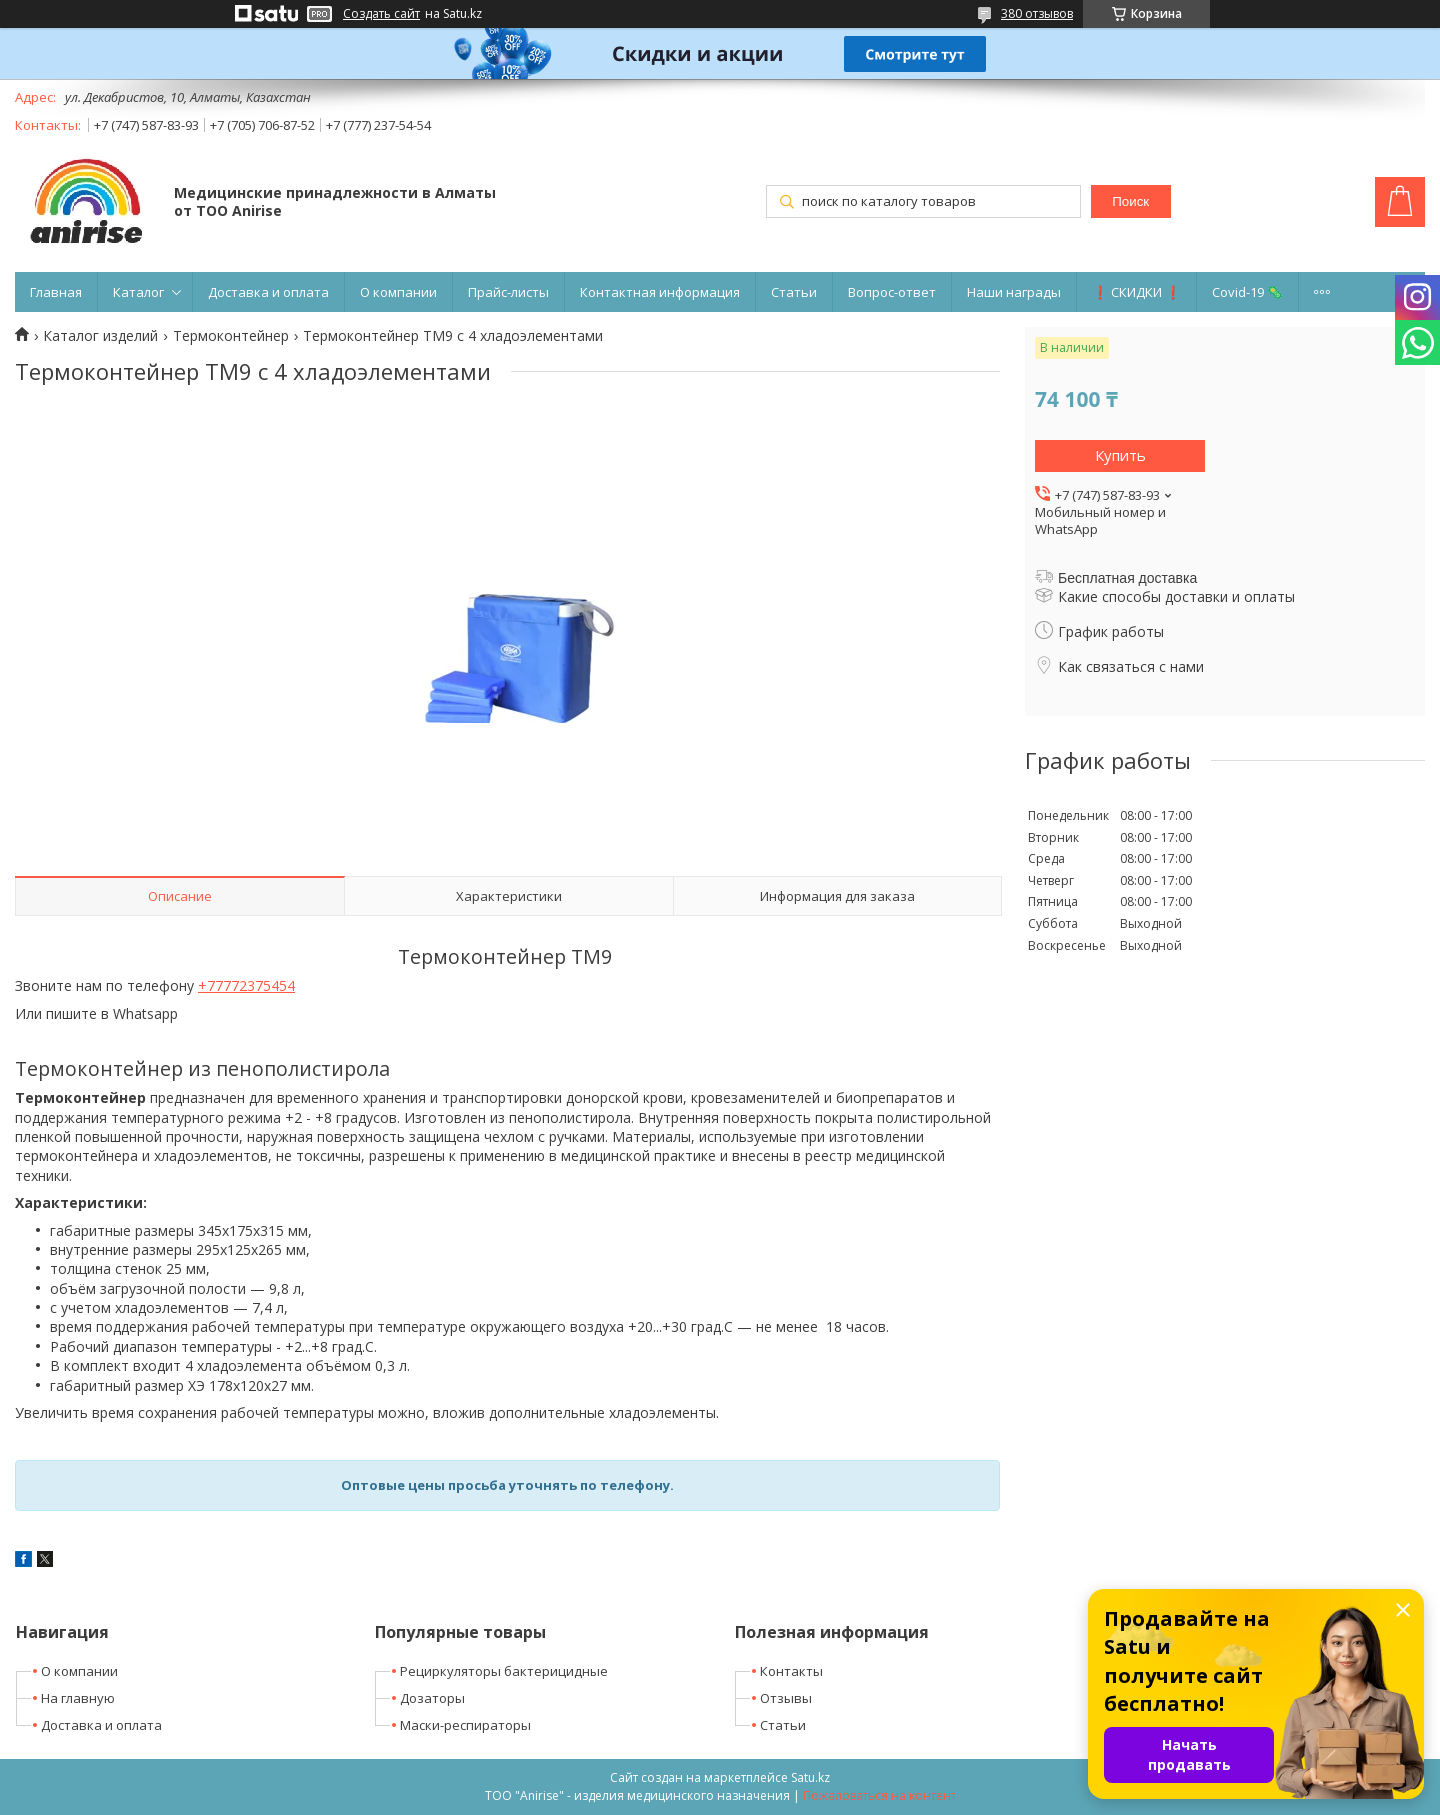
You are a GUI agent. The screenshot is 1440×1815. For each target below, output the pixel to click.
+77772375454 (246, 985)
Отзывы (786, 1698)
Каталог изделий (100, 336)
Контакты (791, 1671)
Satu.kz (810, 1777)
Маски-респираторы (465, 1725)
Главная (56, 292)
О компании (398, 292)
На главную (78, 1698)
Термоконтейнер (231, 336)
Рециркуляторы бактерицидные (504, 1671)
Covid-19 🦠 (1247, 292)
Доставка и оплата (268, 292)
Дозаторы (432, 1698)
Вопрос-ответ (892, 292)
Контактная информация (660, 292)
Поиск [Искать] (1130, 201)
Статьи (794, 292)
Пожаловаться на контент (879, 1795)
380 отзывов (1037, 13)
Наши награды (1014, 292)
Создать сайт (381, 14)
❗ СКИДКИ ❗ (1136, 292)
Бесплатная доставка (1127, 578)
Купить (1120, 455)
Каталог (138, 292)
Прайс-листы (508, 292)
